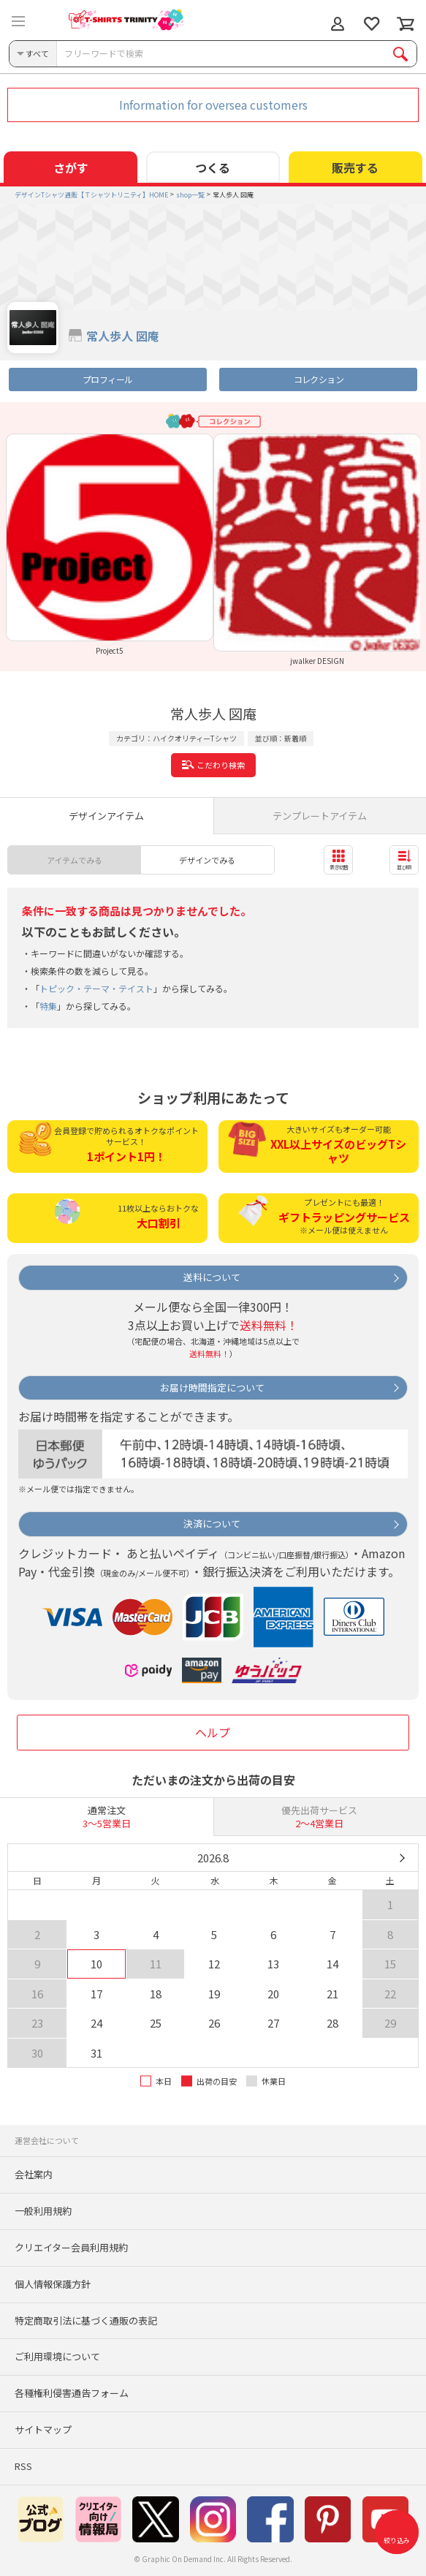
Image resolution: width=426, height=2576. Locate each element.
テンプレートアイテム (320, 816)
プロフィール (107, 379)
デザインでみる (207, 860)
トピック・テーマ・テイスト (96, 988)
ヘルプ (212, 1732)
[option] (109, 544)
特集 (48, 1006)
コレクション (318, 379)
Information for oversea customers (213, 104)
